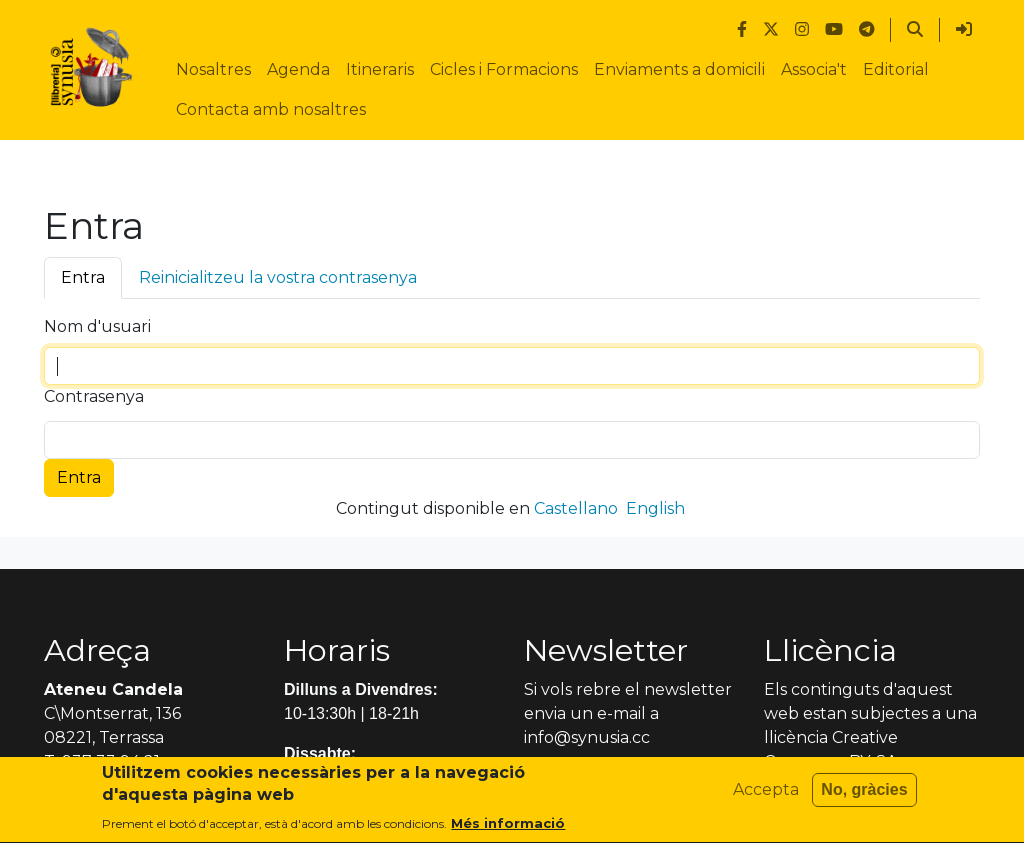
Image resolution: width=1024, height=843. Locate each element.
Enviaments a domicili (679, 69)
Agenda (298, 69)
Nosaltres (213, 69)
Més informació (508, 831)
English (655, 508)
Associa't (814, 69)
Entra (83, 277)
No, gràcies (864, 796)
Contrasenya (94, 396)
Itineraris (380, 69)
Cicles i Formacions (504, 69)
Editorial (896, 69)
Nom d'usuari (97, 326)
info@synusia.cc (587, 737)
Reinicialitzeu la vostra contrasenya (278, 277)
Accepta (766, 796)
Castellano (576, 508)
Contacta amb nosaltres (271, 109)
